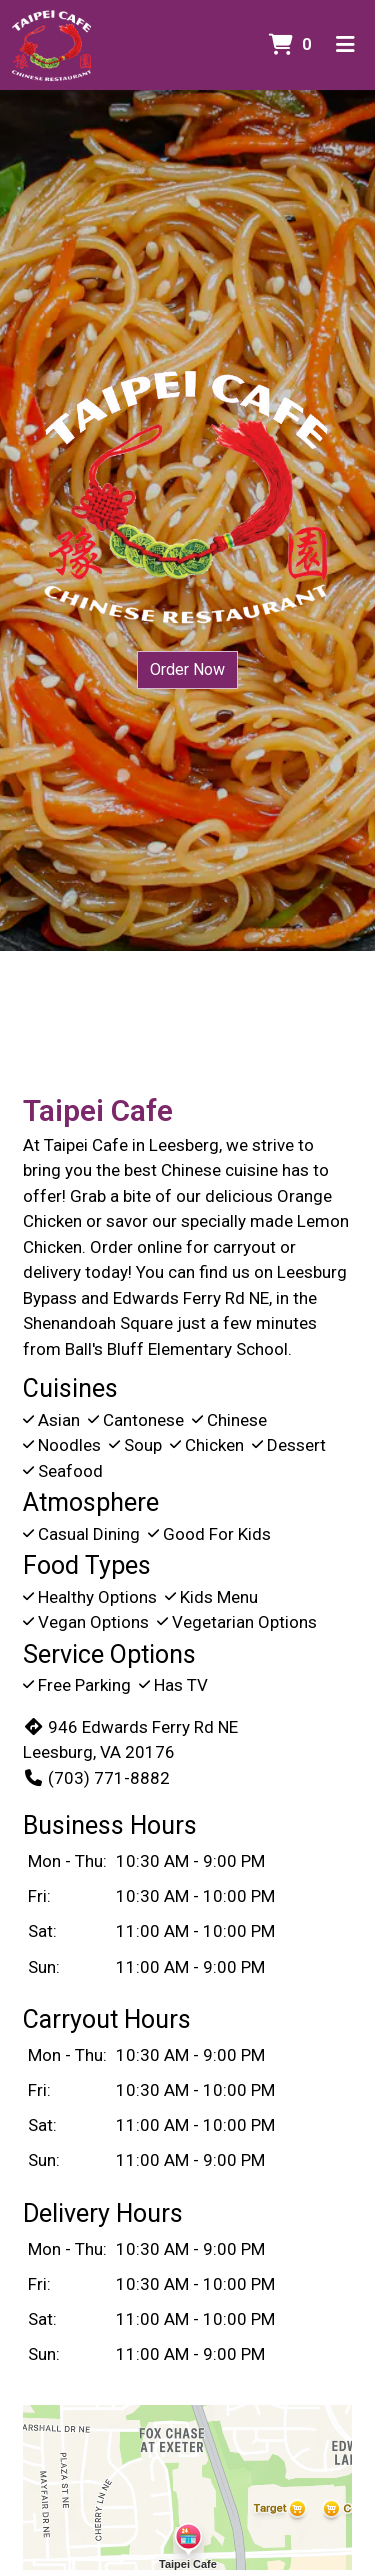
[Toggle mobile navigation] (345, 45)
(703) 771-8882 (96, 1778)
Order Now (187, 669)
